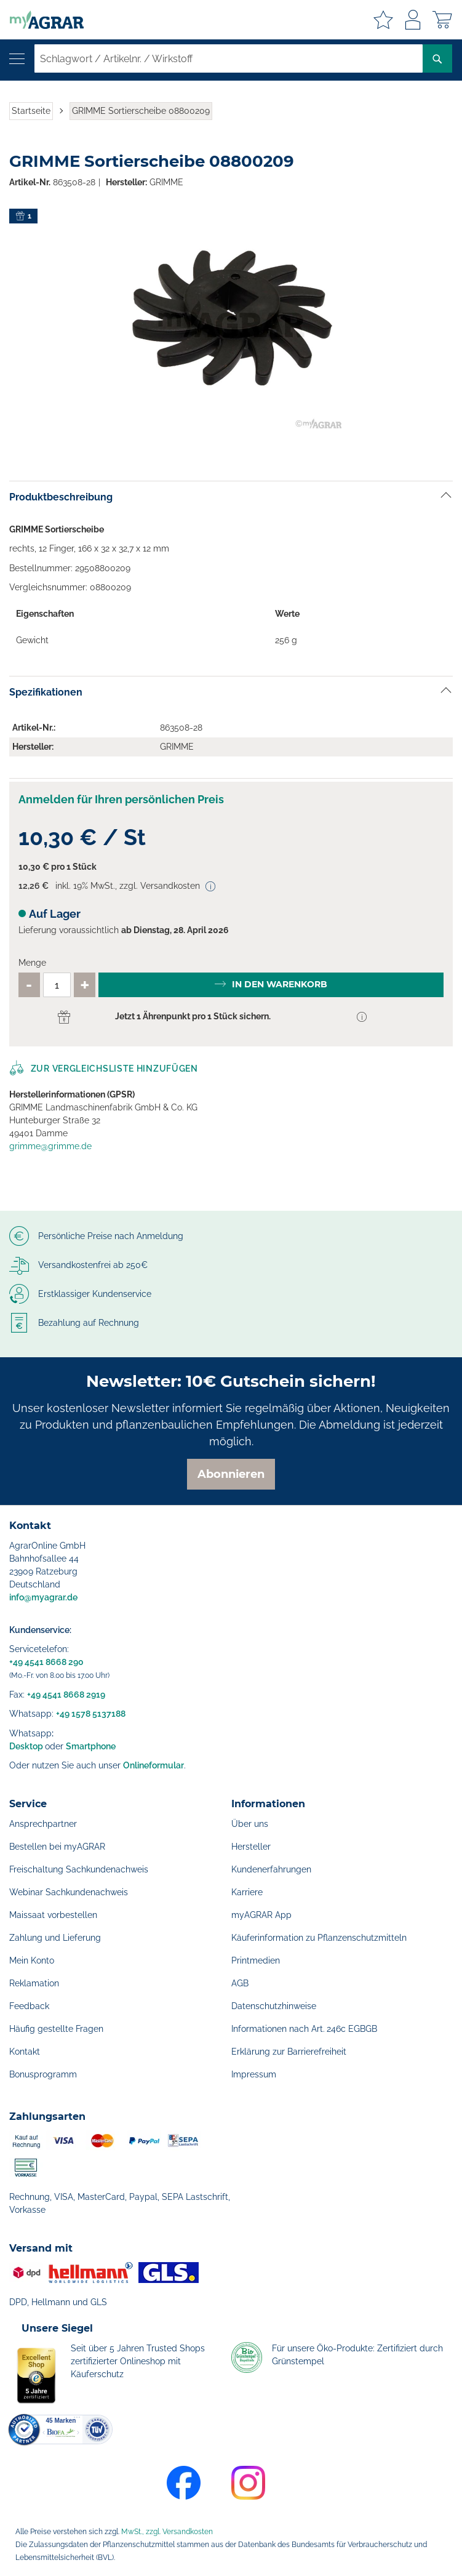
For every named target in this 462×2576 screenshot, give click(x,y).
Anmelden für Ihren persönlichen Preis (121, 799)
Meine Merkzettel (383, 20)
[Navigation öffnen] (17, 59)
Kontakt (24, 2051)
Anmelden (413, 20)
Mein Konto (31, 1960)
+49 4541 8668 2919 (66, 1694)
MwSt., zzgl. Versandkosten (167, 2531)
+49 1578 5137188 (90, 1714)
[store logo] (42, 19)
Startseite (31, 111)
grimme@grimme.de (50, 1146)
